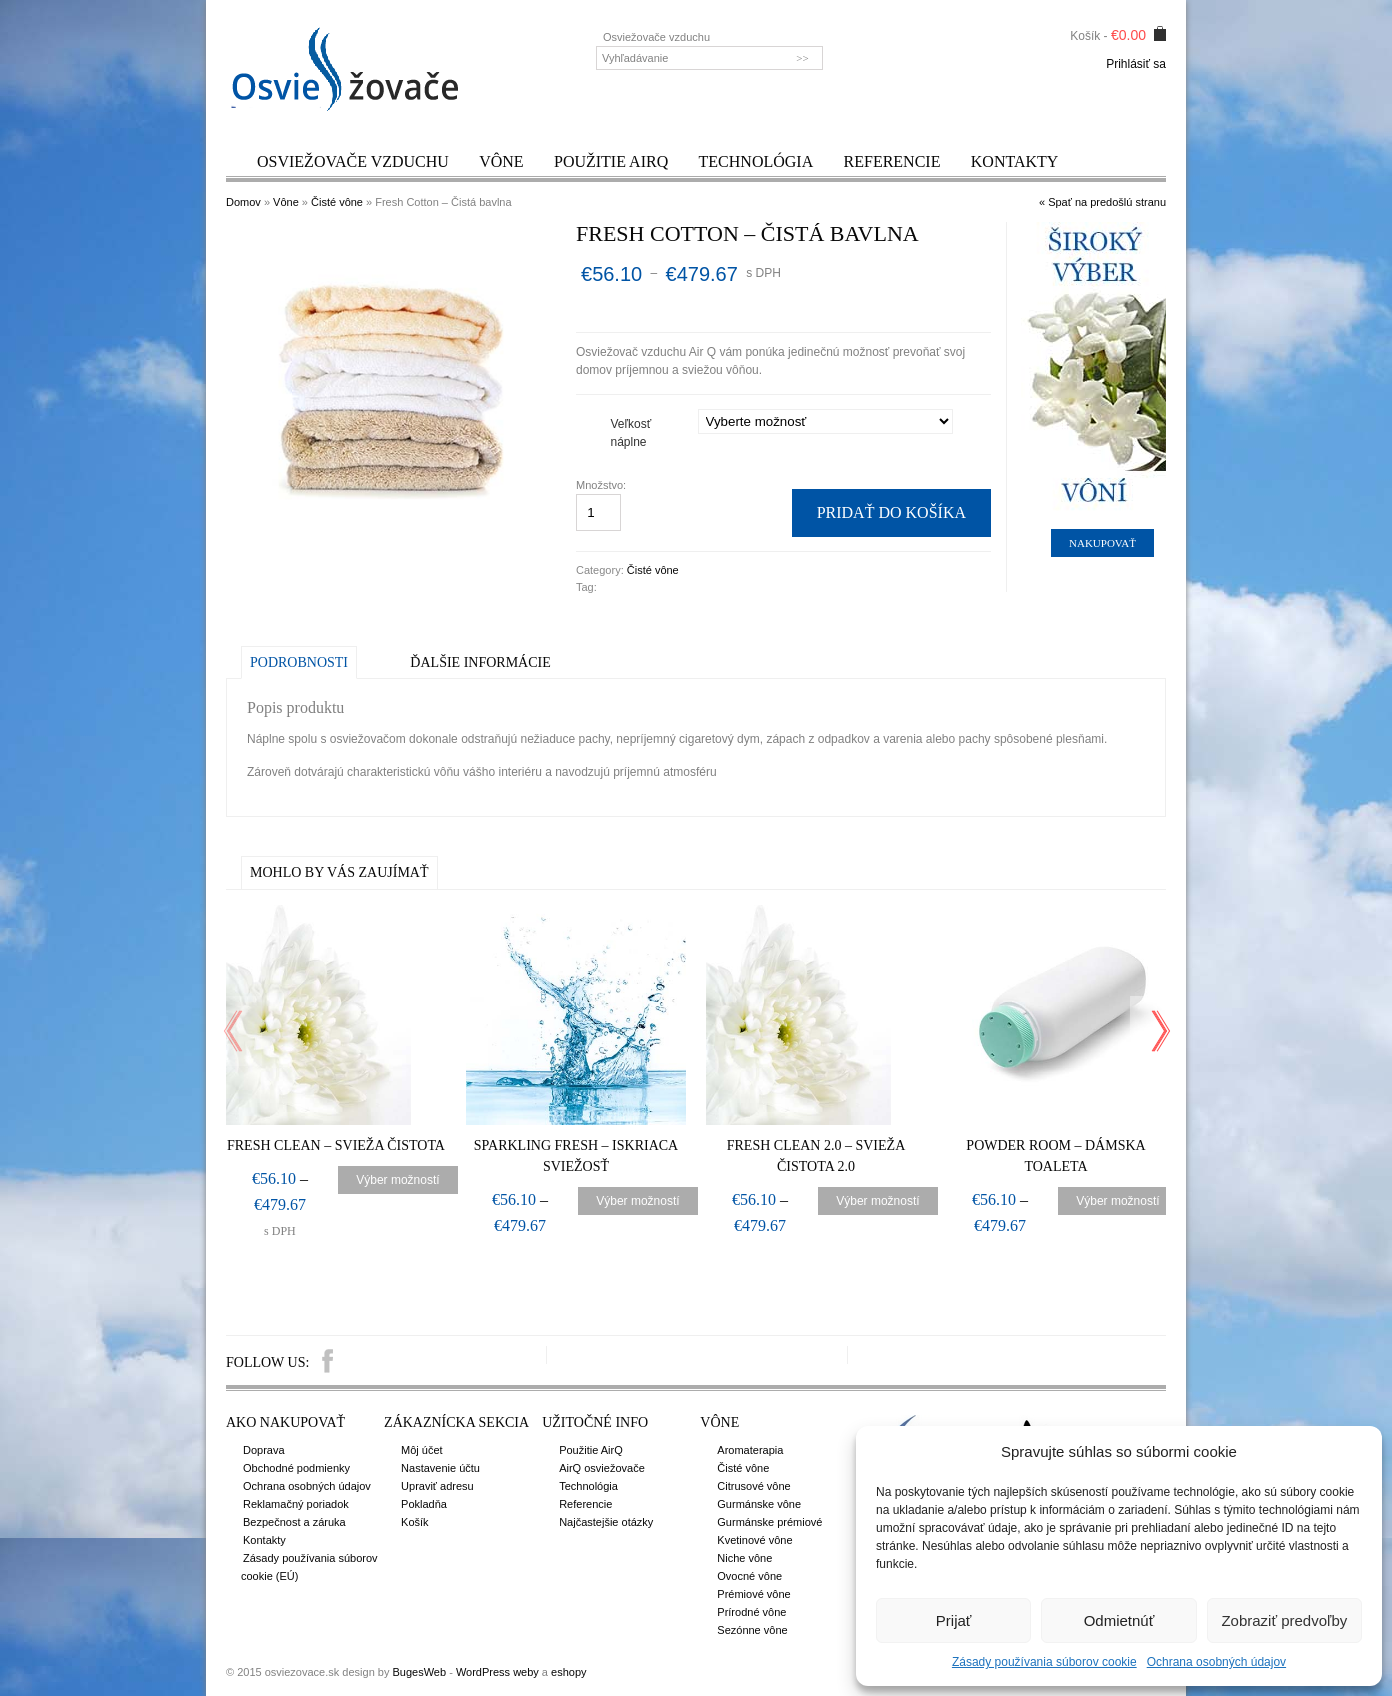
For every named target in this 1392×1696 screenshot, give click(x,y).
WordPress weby (497, 1672)
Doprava (264, 1450)
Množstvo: (602, 485)
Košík (415, 1522)
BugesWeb (419, 1672)
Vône (501, 161)
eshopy (568, 1672)
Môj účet (422, 1450)
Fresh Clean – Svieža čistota (336, 1145)
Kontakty (1015, 161)
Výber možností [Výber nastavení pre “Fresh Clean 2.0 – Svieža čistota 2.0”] (877, 1201)
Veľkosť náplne (631, 433)
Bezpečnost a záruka (294, 1522)
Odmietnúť (1119, 1620)
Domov (243, 202)
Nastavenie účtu (440, 1468)
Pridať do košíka (891, 512)
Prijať (954, 1620)
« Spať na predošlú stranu (1102, 202)
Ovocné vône (749, 1576)
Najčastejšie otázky (606, 1522)
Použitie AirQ (611, 161)
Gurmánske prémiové (769, 1522)
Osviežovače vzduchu (353, 161)
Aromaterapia (750, 1450)
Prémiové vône (753, 1594)
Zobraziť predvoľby (1284, 1620)
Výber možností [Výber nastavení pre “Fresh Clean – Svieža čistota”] (397, 1180)
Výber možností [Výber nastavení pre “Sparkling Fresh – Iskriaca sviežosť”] (637, 1201)
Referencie (892, 161)
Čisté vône (337, 202)
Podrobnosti (299, 662)
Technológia (756, 161)
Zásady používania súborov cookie (1044, 1662)
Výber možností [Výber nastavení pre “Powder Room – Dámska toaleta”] (1117, 1201)
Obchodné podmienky (296, 1468)
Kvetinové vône (754, 1540)
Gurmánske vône (759, 1504)
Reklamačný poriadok (296, 1504)
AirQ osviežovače (602, 1468)
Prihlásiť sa (1136, 64)
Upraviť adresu (437, 1486)
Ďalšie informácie (480, 662)
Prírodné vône (751, 1612)
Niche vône (744, 1558)
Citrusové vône (753, 1486)
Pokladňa (424, 1504)
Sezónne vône (752, 1630)
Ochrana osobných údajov (1216, 1662)
